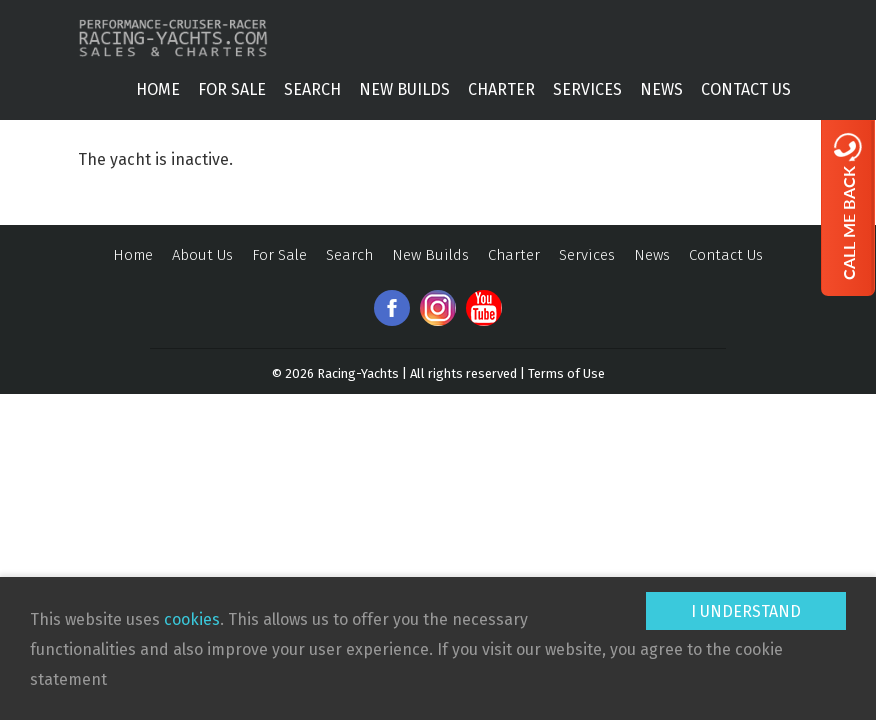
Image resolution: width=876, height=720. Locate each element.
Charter (501, 89)
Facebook (392, 308)
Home (158, 89)
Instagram (438, 308)
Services (587, 89)
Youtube (484, 308)
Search (312, 89)
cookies (192, 619)
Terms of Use (566, 373)
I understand (746, 611)
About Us (202, 255)
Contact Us (746, 89)
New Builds (404, 89)
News (661, 89)
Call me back (848, 205)
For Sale (232, 89)
